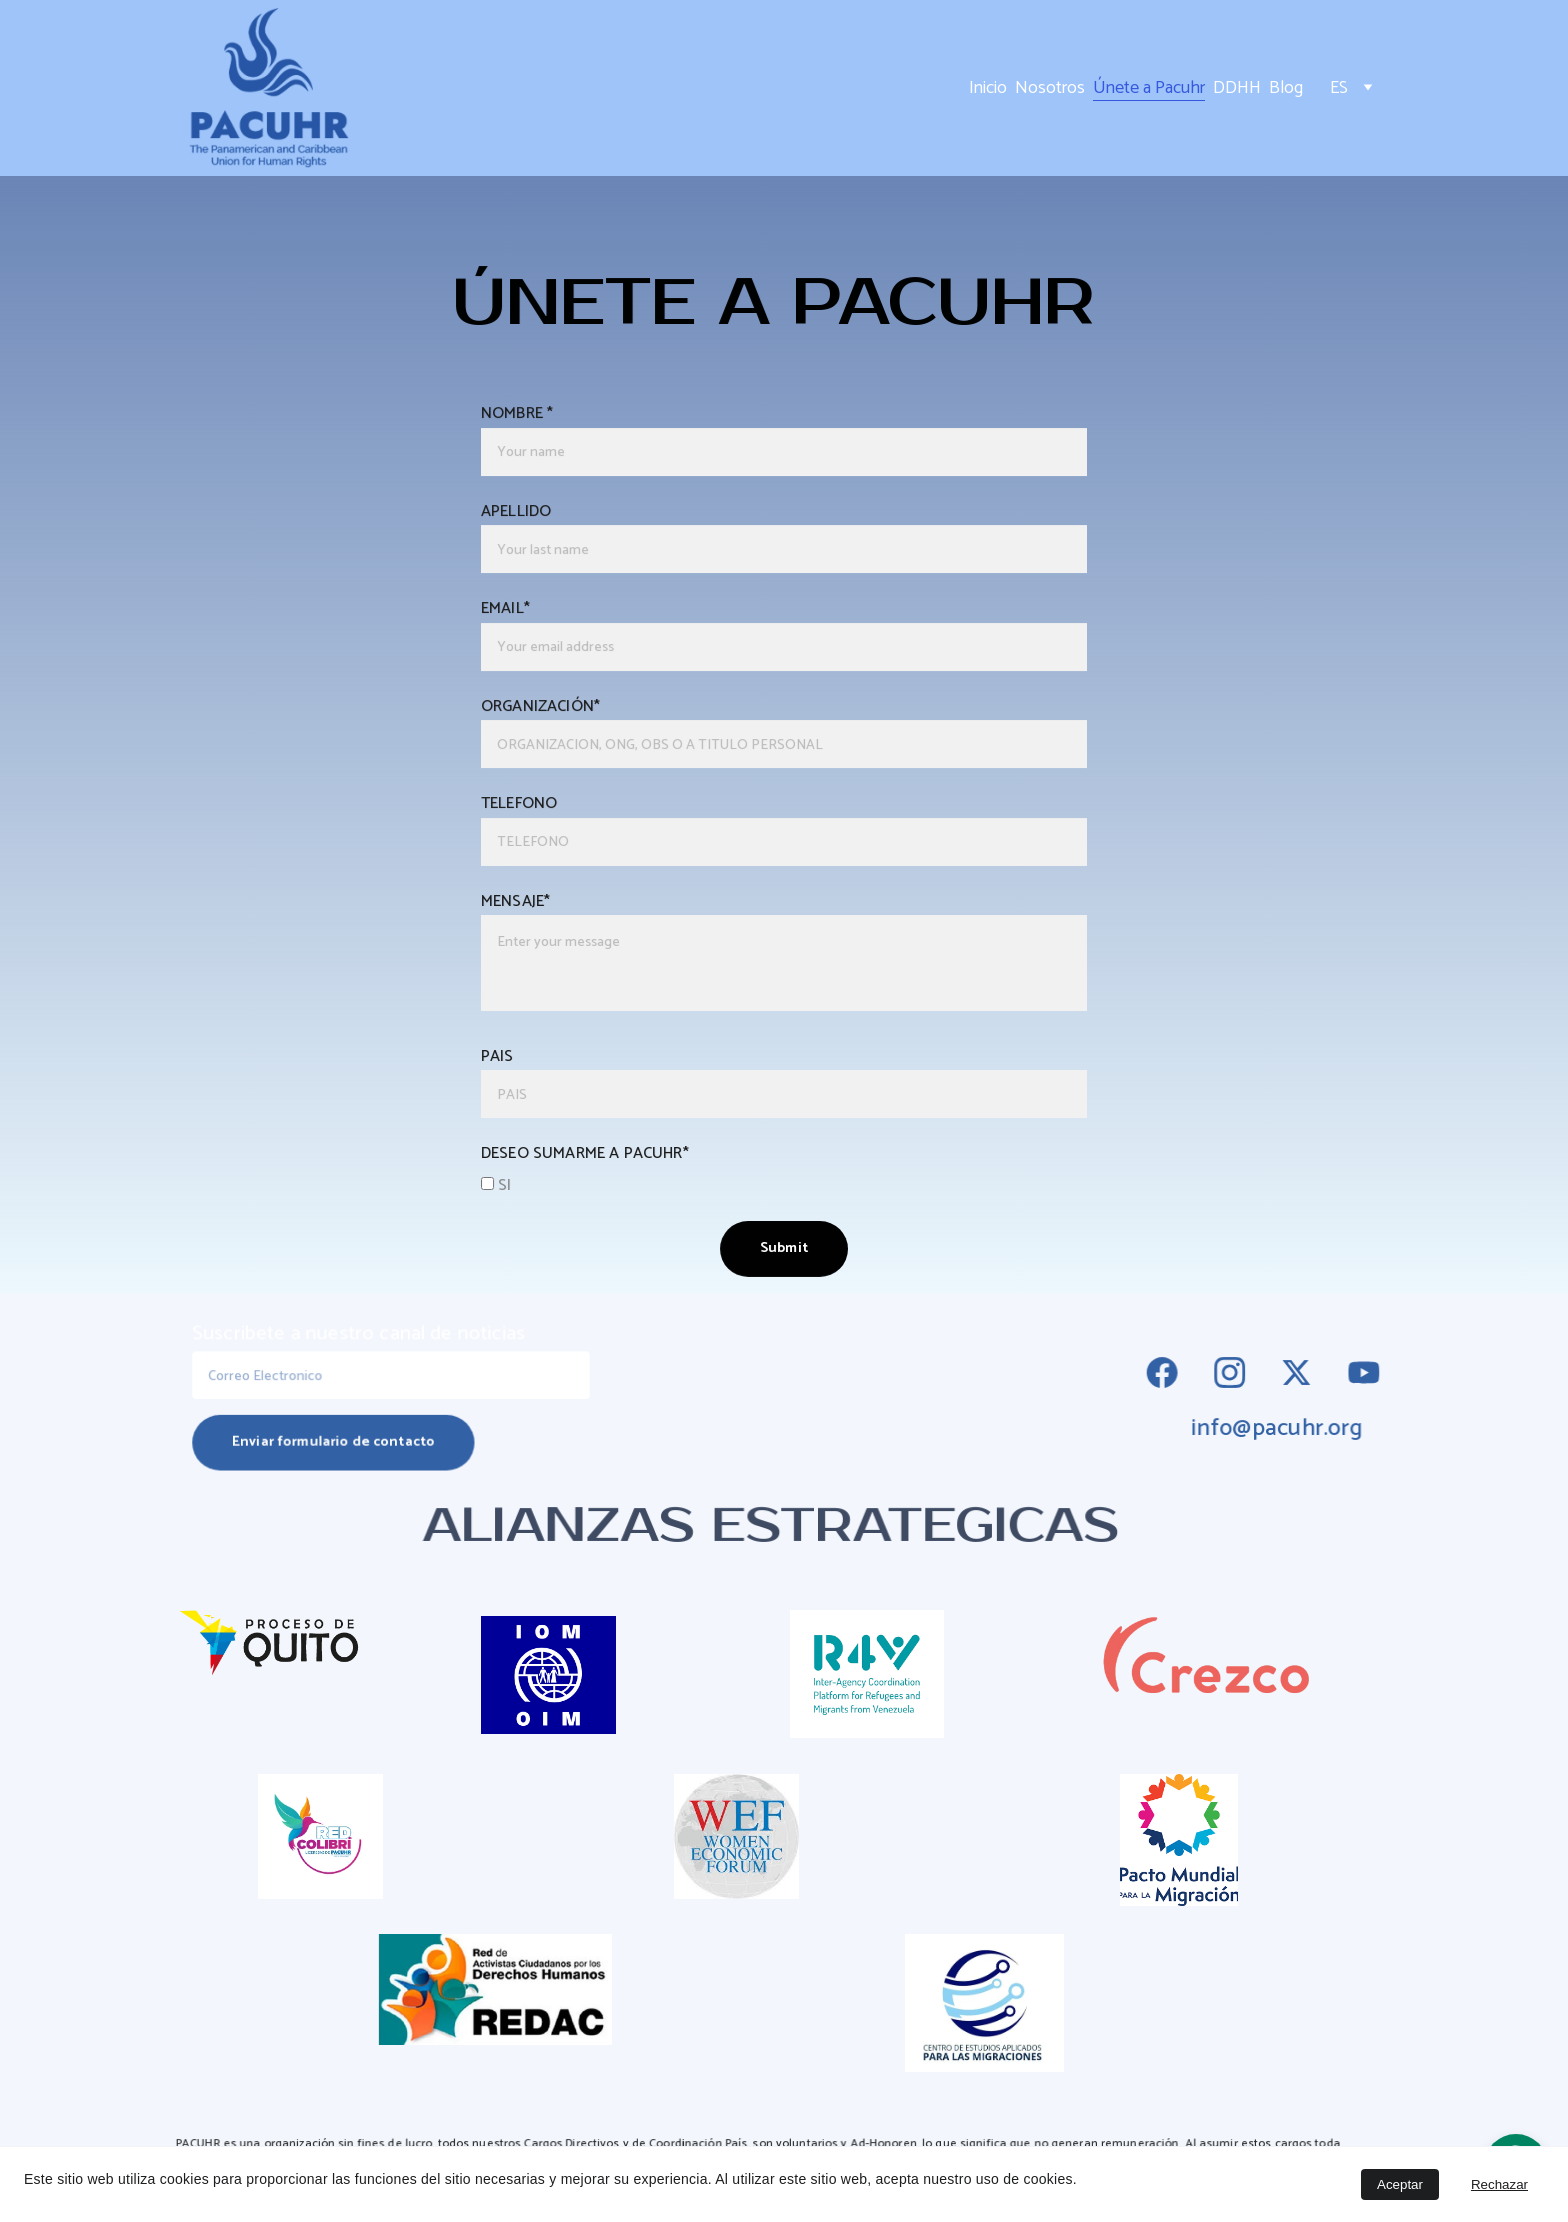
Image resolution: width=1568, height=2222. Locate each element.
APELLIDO (521, 517)
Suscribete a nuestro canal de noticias (361, 1336)
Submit (784, 1241)
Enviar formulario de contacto (336, 1440)
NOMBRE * (522, 421)
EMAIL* (511, 613)
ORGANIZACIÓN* (545, 708)
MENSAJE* (521, 900)
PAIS (503, 1052)
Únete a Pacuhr (1149, 88)
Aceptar (1400, 2184)
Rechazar (1499, 2184)
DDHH (1237, 88)
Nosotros (1050, 88)
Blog (1286, 88)
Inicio (988, 88)
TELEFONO (524, 804)
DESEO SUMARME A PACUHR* (589, 1148)
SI (502, 1179)
